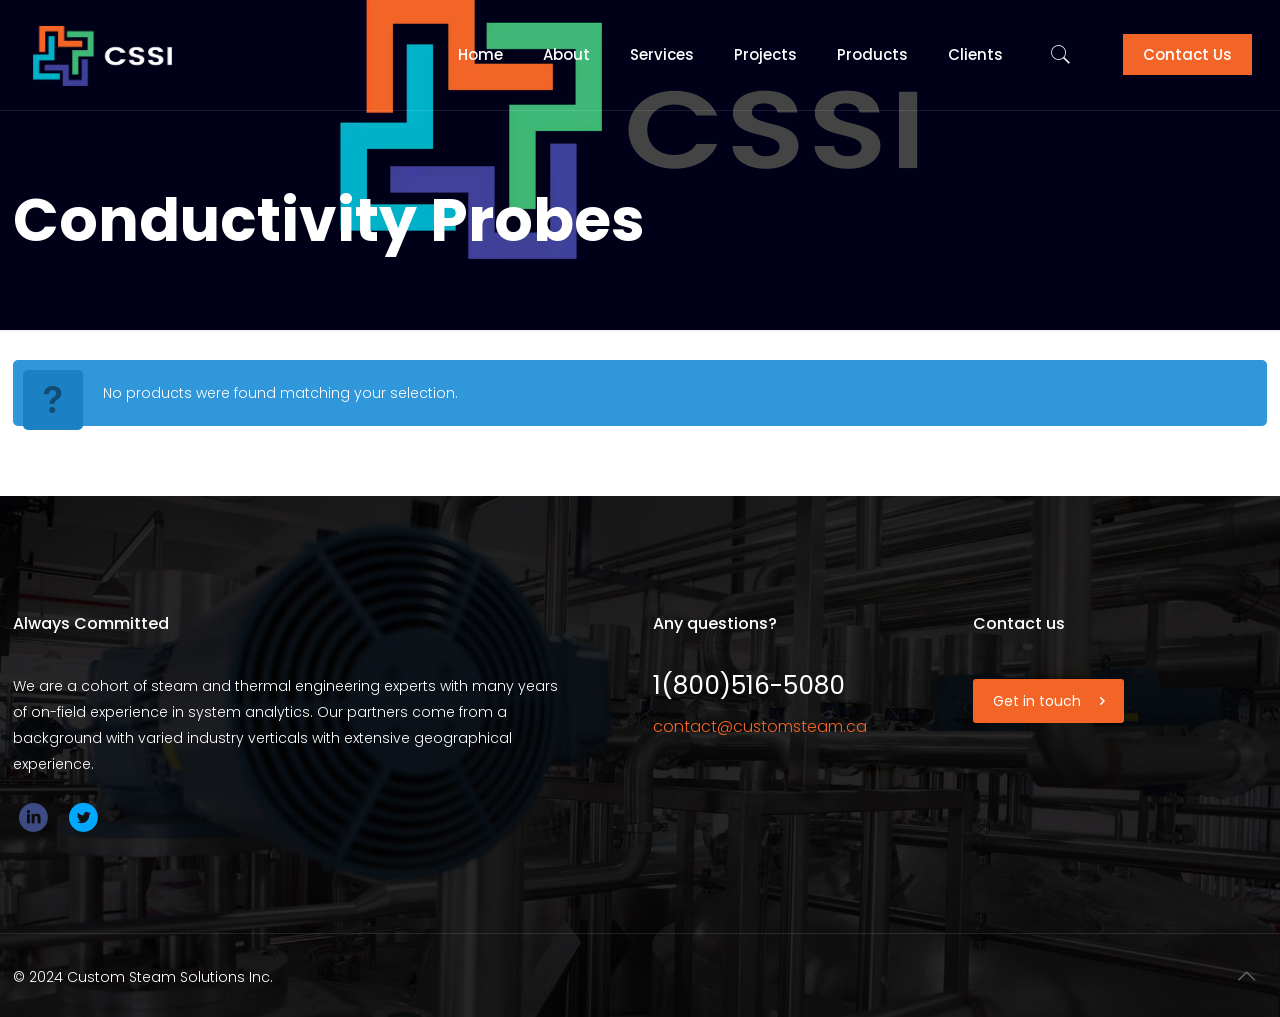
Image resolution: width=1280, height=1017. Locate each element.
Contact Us (1187, 54)
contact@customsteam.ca (760, 726)
